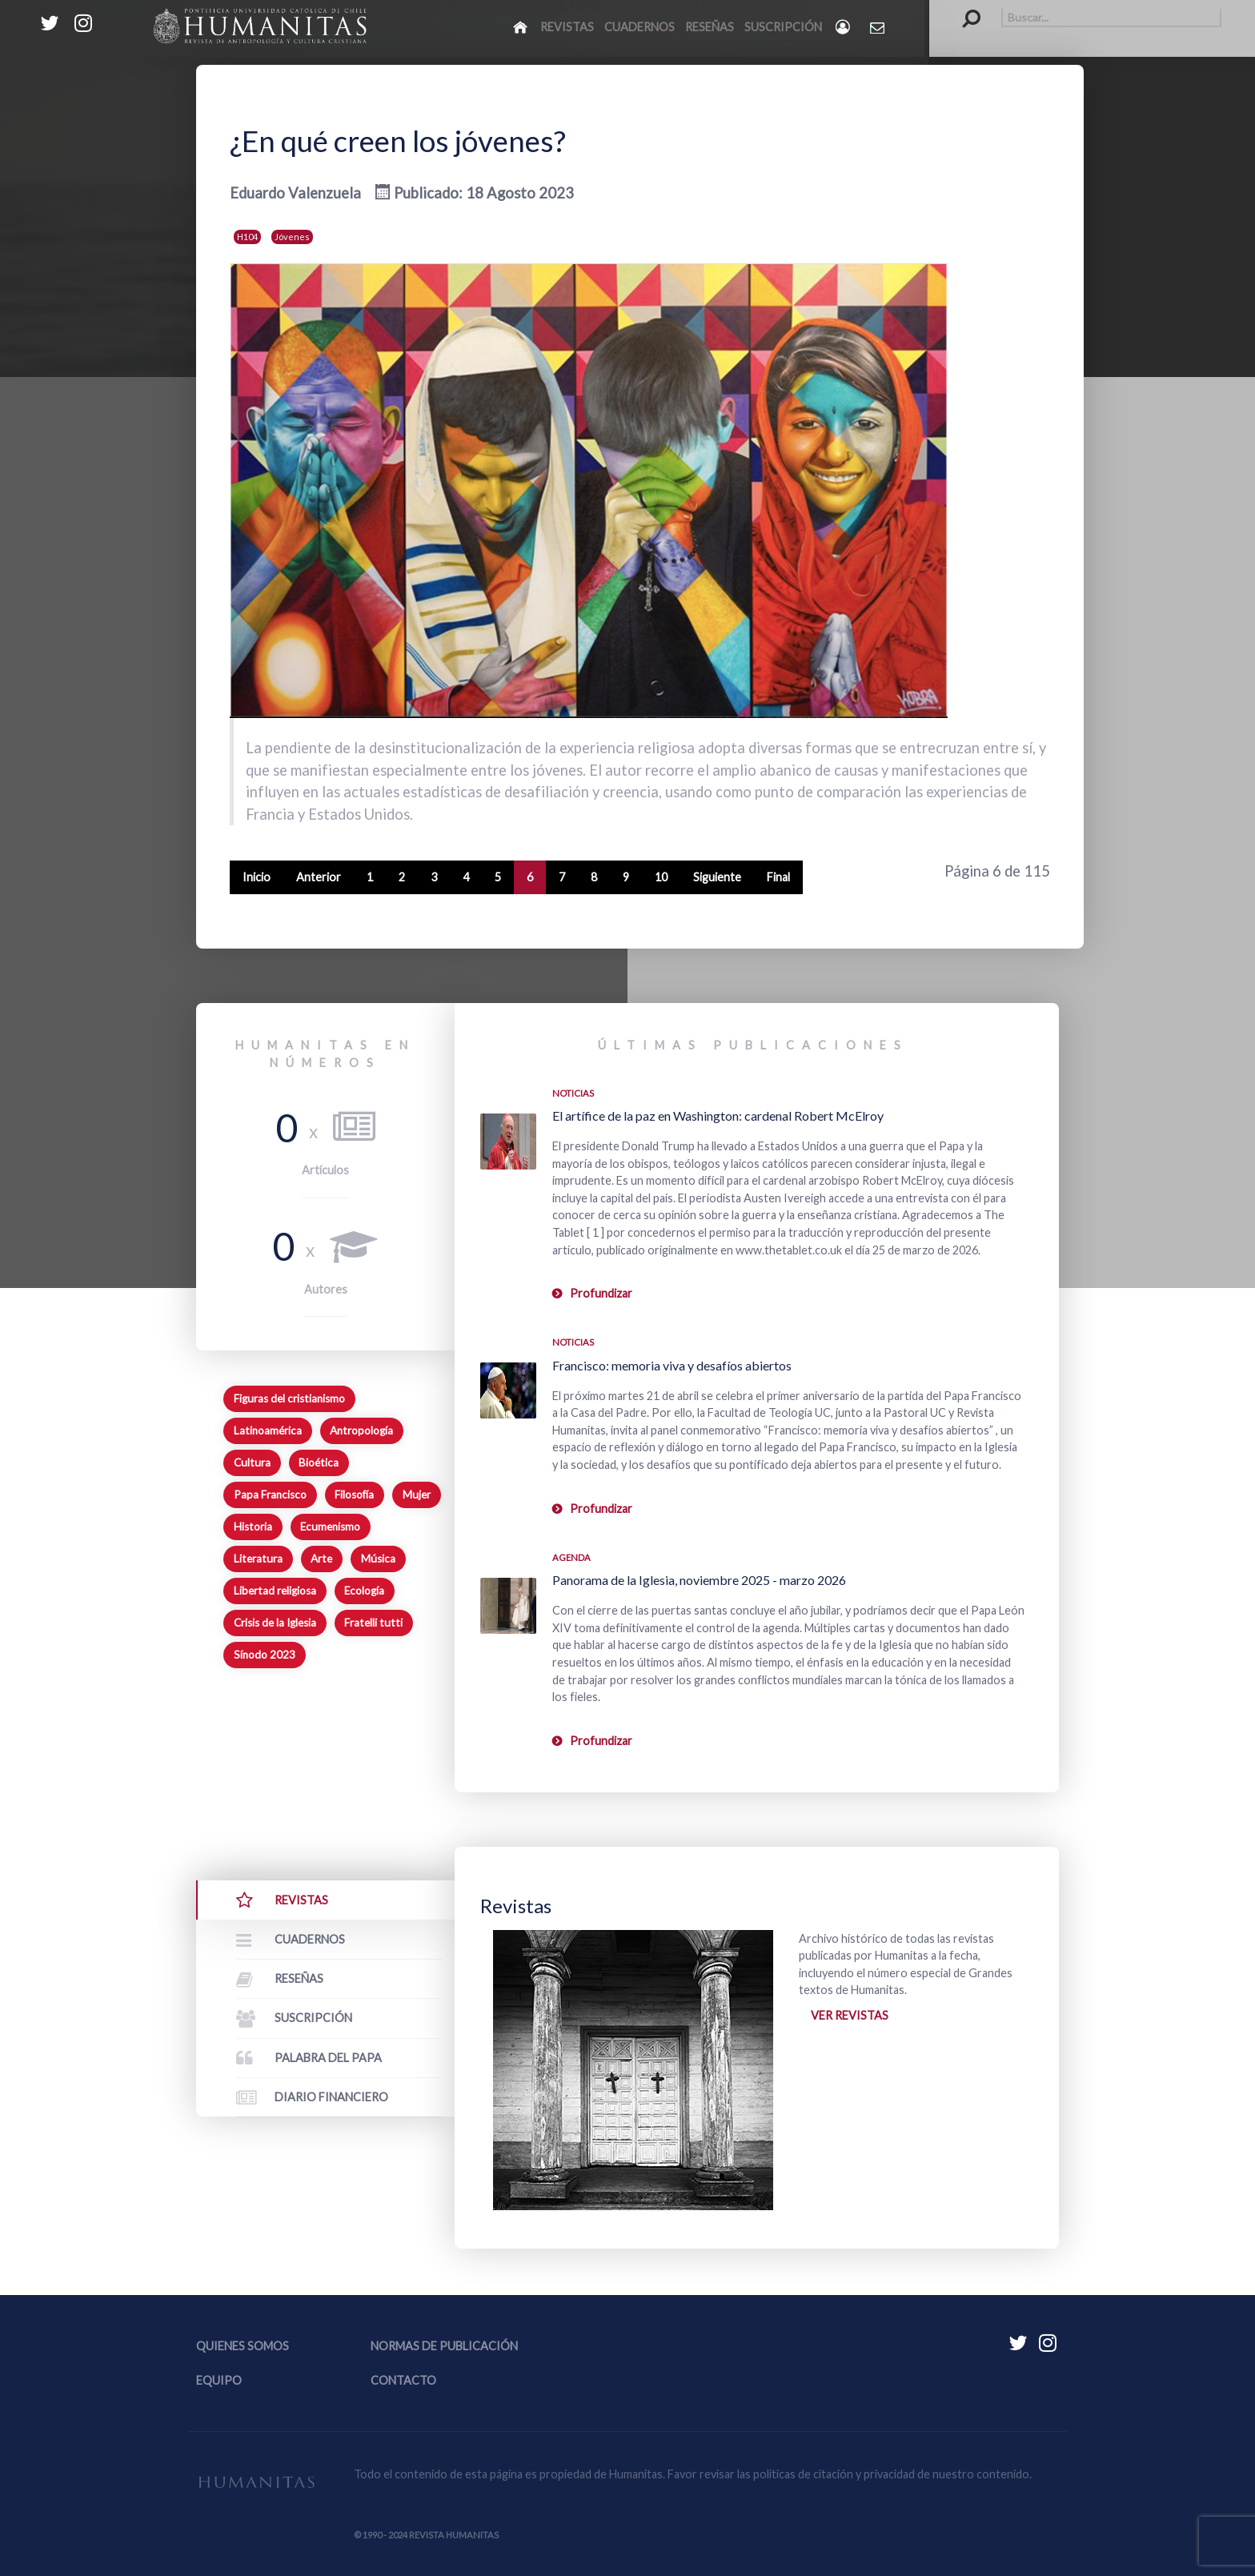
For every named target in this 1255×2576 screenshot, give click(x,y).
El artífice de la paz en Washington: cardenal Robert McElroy (718, 1115)
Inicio (257, 877)
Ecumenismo (330, 1526)
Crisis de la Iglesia (275, 1622)
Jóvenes (292, 236)
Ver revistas (849, 2015)
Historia (253, 1526)
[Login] (844, 27)
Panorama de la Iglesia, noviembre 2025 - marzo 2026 (699, 1579)
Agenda (571, 1557)
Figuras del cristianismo (289, 1398)
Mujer (417, 1494)
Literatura (258, 1558)
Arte (321, 1558)
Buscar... (963, 8)
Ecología (364, 1590)
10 (661, 877)
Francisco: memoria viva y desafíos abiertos (672, 1365)
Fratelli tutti (373, 1622)
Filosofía (354, 1494)
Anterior (318, 877)
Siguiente (717, 877)
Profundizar (601, 1293)
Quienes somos (242, 2346)
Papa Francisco (270, 1494)
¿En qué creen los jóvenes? (398, 140)
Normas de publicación (444, 2346)
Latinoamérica (268, 1430)
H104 (247, 236)
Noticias (573, 1093)
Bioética (319, 1462)
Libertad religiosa (275, 1590)
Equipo (219, 2380)
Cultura (252, 1462)
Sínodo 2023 (264, 1654)
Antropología (361, 1430)
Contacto (403, 2380)
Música (378, 1558)
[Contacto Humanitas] (878, 27)
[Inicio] (521, 26)
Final (778, 877)
